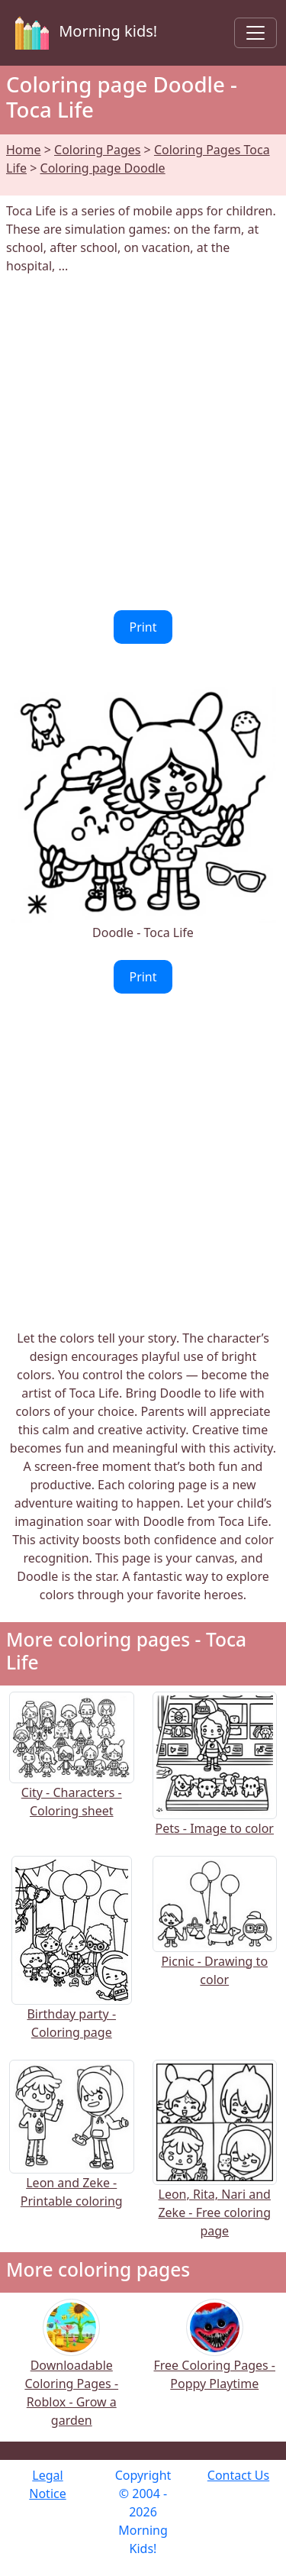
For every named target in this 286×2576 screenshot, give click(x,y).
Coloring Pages (97, 149)
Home (23, 149)
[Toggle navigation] (255, 33)
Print (142, 627)
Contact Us (238, 2475)
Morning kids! (83, 33)
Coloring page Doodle (102, 168)
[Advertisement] (143, 442)
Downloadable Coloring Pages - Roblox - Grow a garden (71, 2373)
